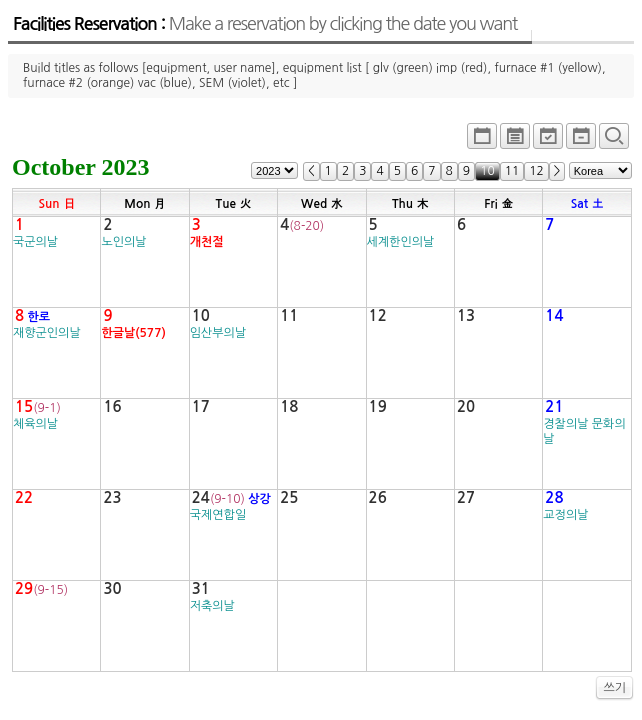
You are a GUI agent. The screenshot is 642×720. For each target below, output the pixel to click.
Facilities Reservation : (265, 24)
